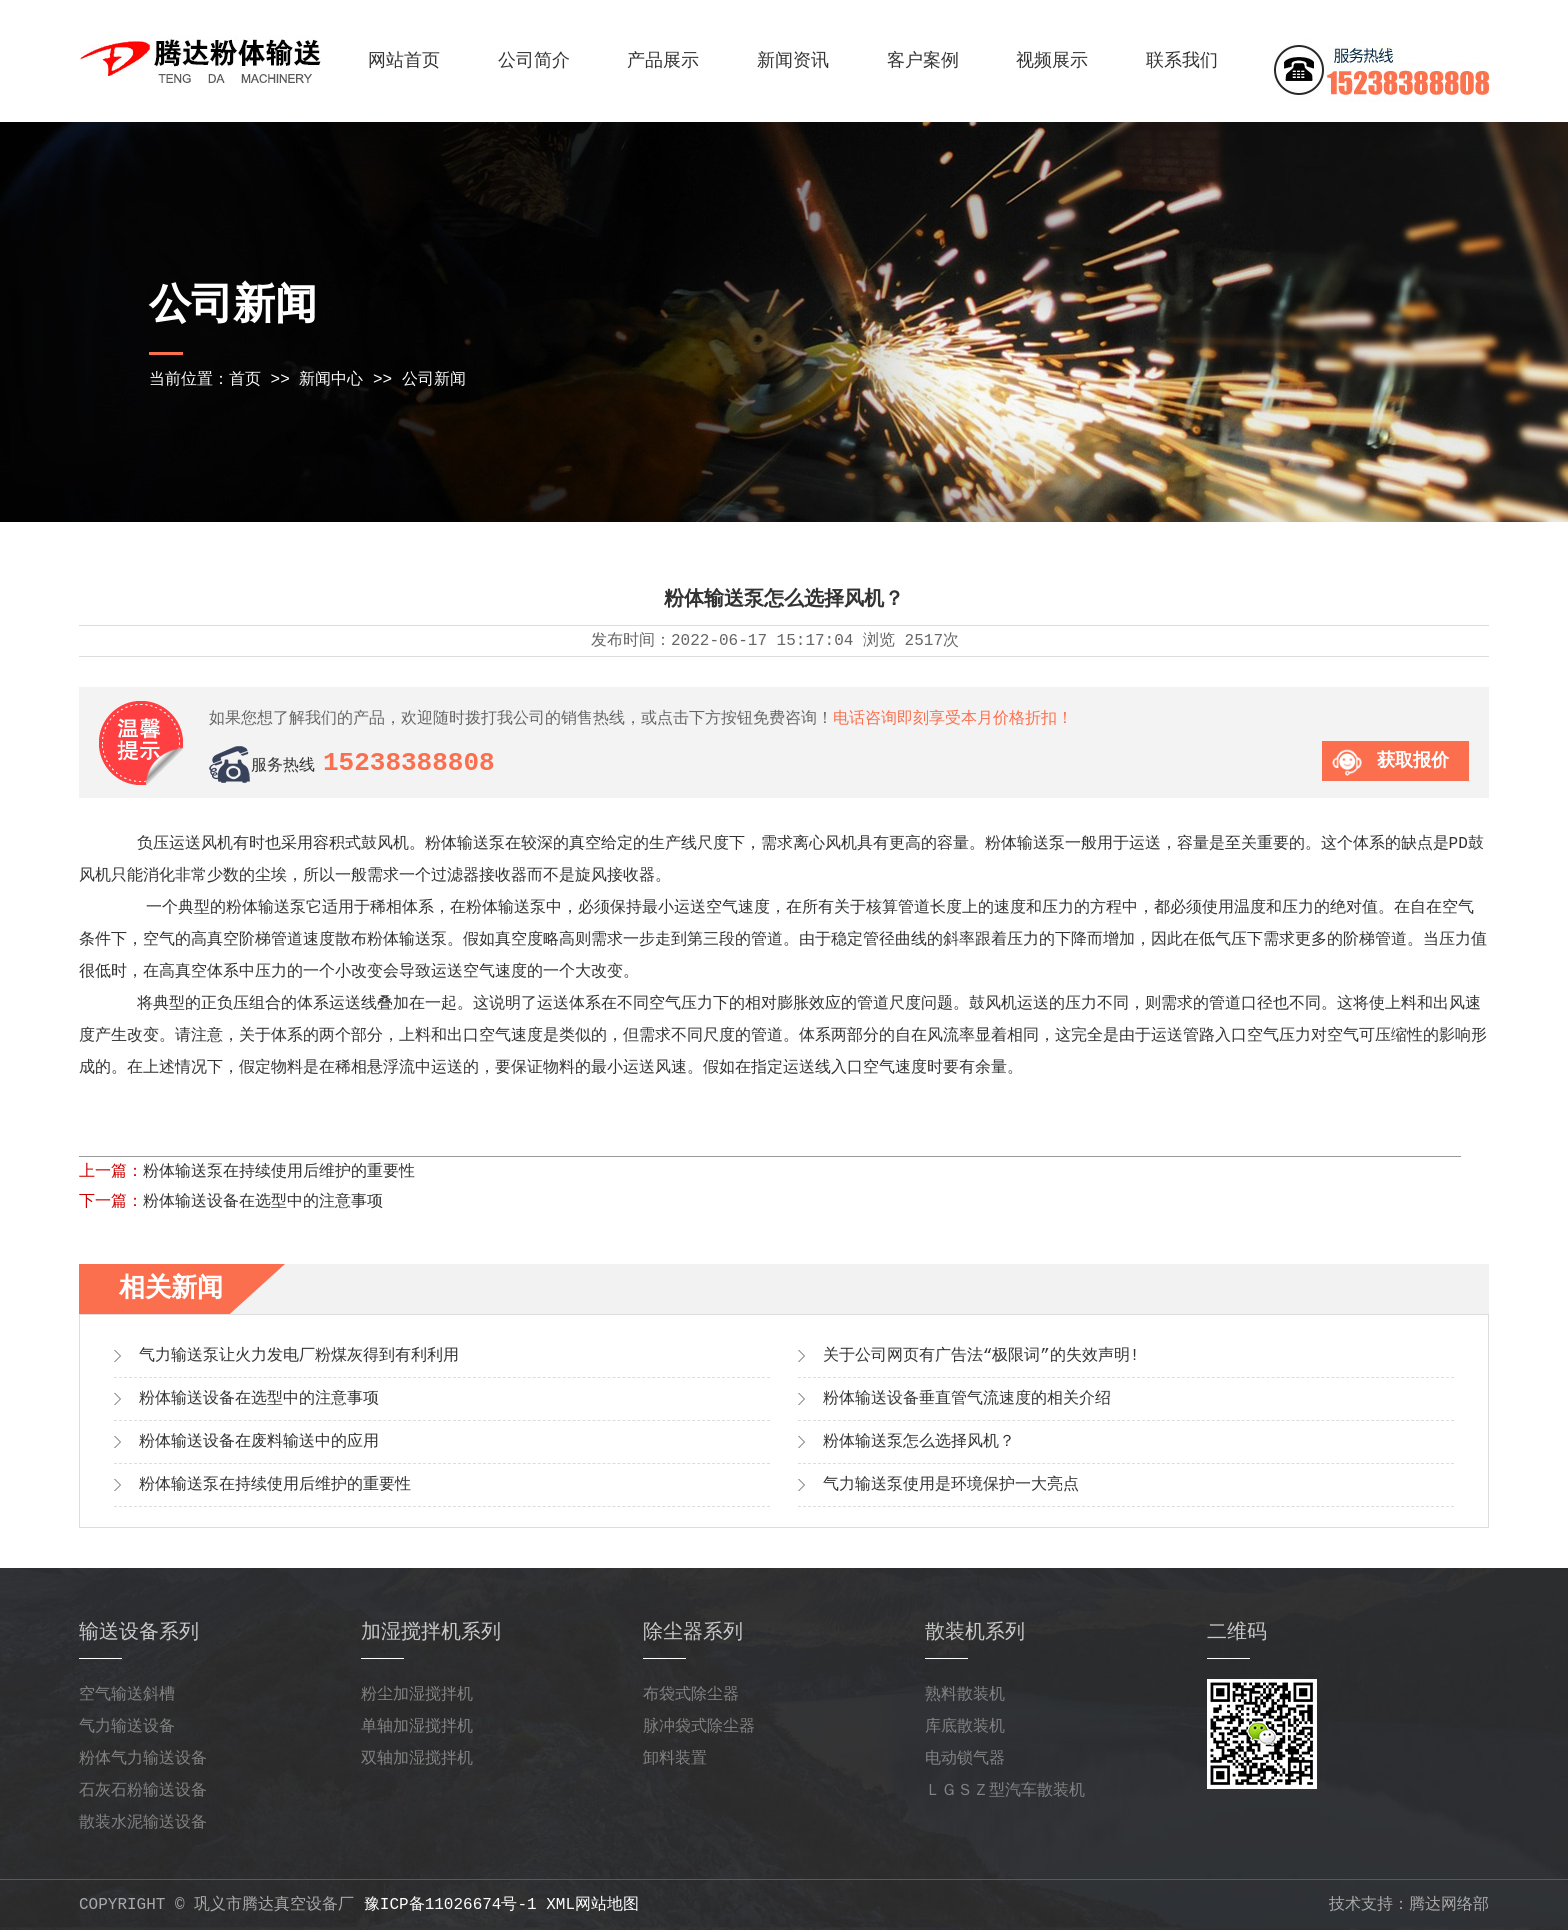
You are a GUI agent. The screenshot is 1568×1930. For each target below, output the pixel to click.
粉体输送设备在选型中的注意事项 (263, 1202)
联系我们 (1182, 61)
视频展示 (1052, 61)
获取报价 (1413, 761)
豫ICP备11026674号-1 (450, 1905)
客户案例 (923, 61)
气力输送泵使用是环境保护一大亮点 (951, 1485)
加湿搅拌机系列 (431, 1632)
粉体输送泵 (266, 908)
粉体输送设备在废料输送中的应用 (259, 1442)
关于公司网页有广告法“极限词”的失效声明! (981, 1356)
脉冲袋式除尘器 (699, 1727)
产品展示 (663, 61)
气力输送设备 (127, 1727)
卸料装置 (675, 1759)
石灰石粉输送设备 (143, 1791)
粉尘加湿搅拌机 (417, 1695)
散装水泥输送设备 (143, 1823)
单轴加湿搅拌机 (417, 1727)
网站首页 (404, 61)
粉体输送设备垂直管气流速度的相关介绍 (967, 1399)
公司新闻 (434, 380)
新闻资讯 (793, 61)
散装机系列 (975, 1632)
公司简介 (534, 61)
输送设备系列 (139, 1632)
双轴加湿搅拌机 (417, 1759)
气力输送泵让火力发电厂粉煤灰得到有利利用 (299, 1356)
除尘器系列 (693, 1632)
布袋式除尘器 (691, 1695)
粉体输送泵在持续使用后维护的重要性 (279, 1172)
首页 (245, 380)
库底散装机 (965, 1727)
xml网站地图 (592, 1905)
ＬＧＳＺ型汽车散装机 (1005, 1791)
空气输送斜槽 (127, 1695)
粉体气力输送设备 (143, 1759)
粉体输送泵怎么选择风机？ (919, 1442)
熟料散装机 (965, 1695)
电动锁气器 (965, 1759)
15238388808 (409, 763)
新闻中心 (331, 380)
